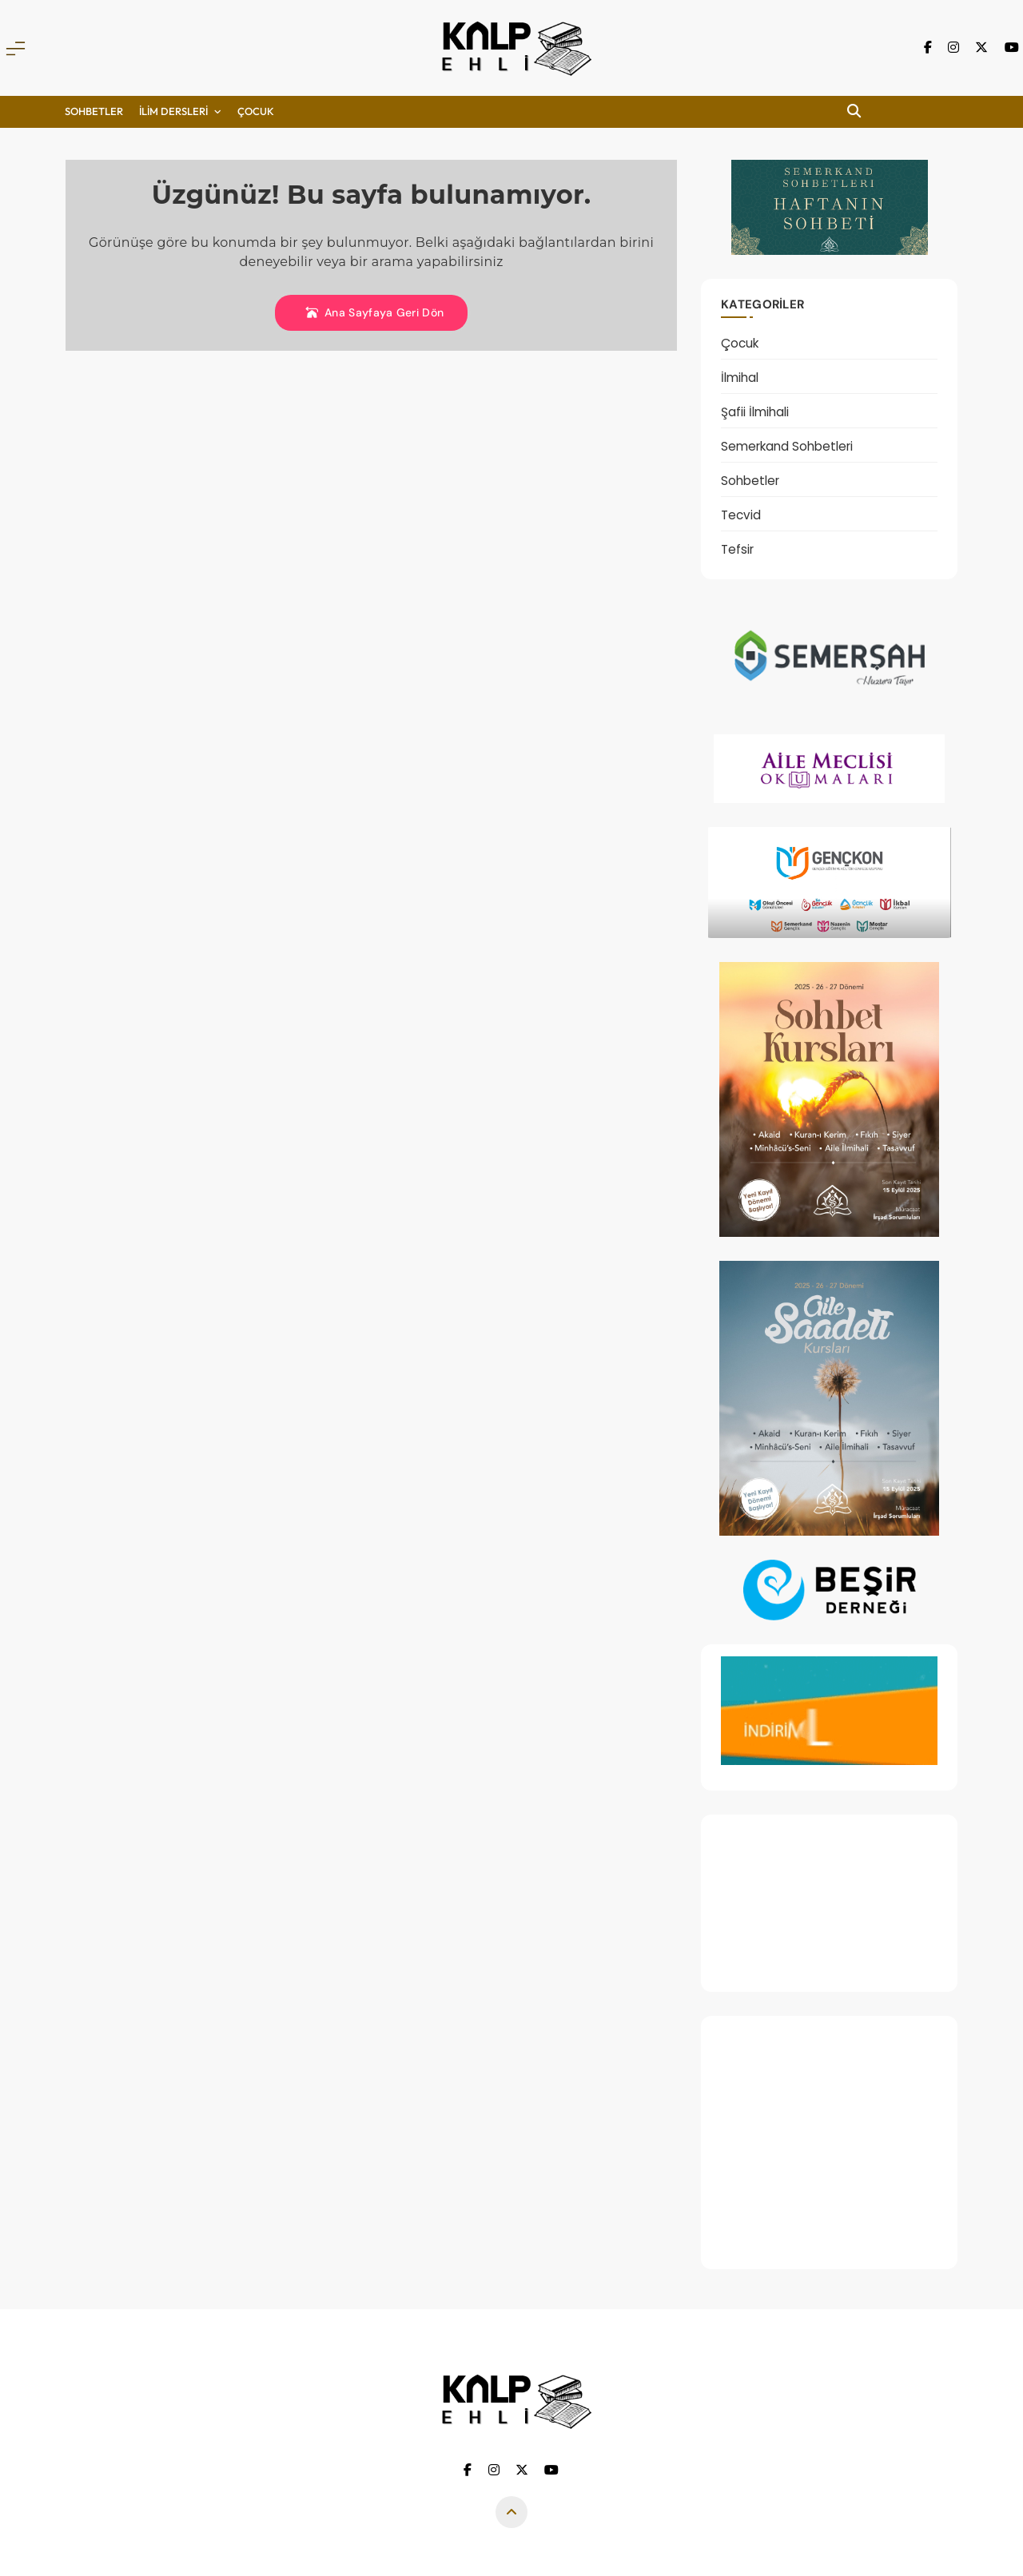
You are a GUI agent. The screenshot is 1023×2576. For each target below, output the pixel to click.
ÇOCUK (255, 111)
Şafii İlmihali (755, 411)
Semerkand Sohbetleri (787, 446)
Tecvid (741, 515)
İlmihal (739, 377)
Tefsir (737, 549)
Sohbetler (94, 111)
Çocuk (739, 343)
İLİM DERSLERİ (173, 111)
